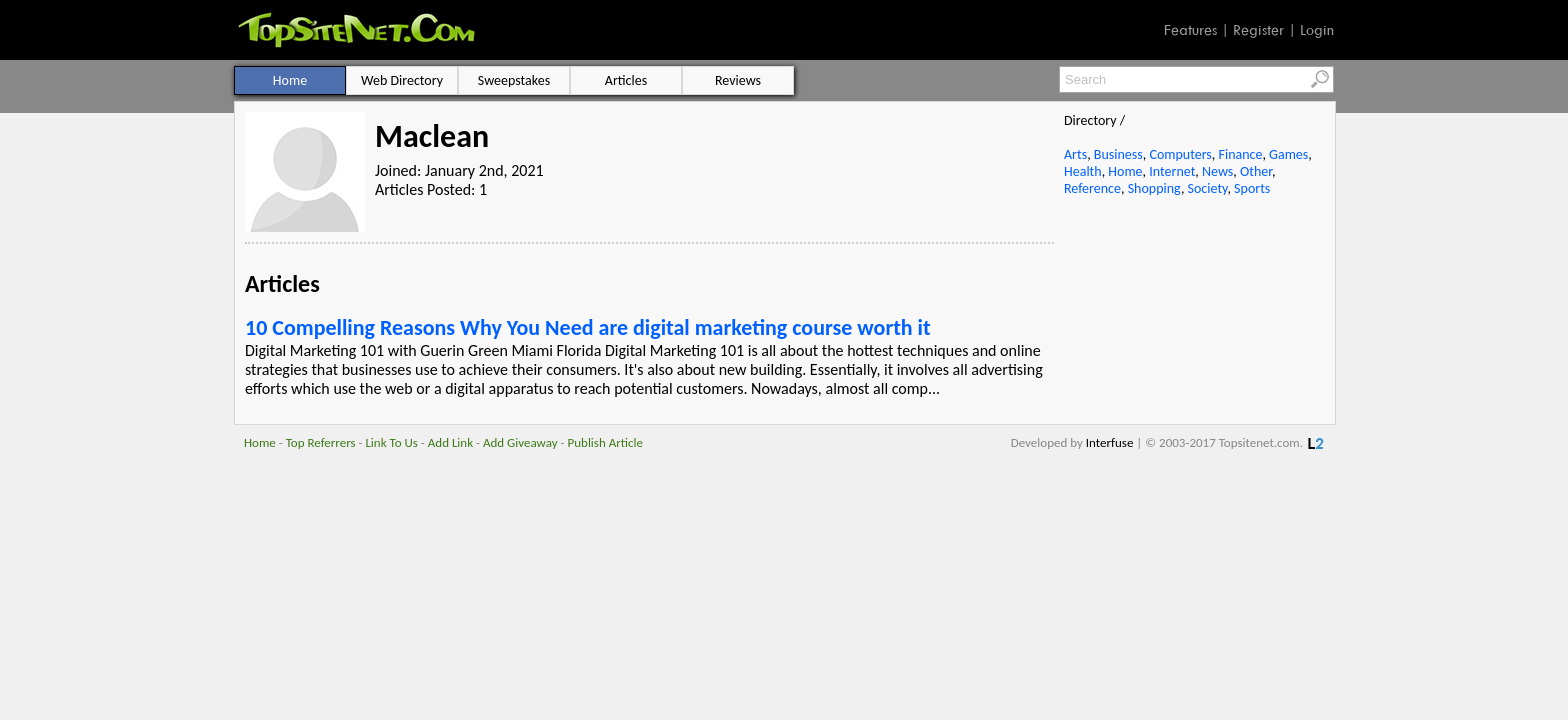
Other (1256, 171)
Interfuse (1110, 442)
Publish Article (605, 442)
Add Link (450, 442)
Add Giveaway (520, 442)
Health (1083, 171)
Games (1288, 154)
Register (1258, 30)
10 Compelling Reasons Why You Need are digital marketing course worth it (588, 327)
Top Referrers (321, 442)
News (1217, 171)
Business (1118, 154)
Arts (1075, 154)
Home (1125, 171)
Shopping (1154, 188)
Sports (1252, 188)
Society (1208, 188)
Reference (1092, 188)
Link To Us (391, 442)
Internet (1172, 171)
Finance (1240, 154)
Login (1317, 30)
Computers (1180, 154)
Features (1190, 30)
